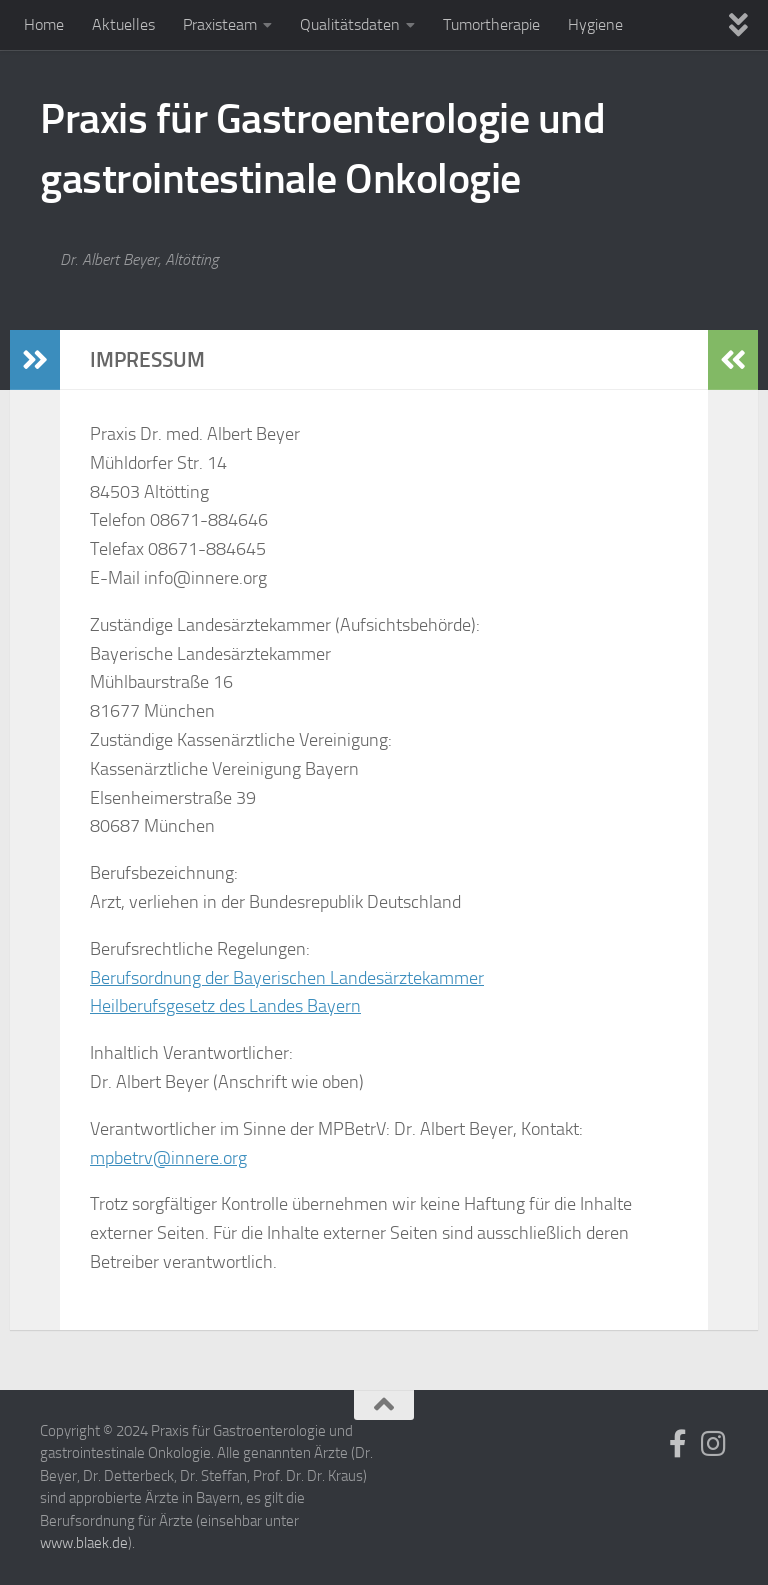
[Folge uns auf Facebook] (678, 1444)
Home (44, 24)
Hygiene (595, 24)
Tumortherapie (491, 24)
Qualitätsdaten (350, 24)
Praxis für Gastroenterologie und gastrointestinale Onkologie (322, 149)
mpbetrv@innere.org (168, 1158)
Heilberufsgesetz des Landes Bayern (225, 1006)
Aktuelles (123, 24)
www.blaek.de (84, 1543)
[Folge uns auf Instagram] (714, 1444)
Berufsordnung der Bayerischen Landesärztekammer (287, 978)
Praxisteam (220, 24)
